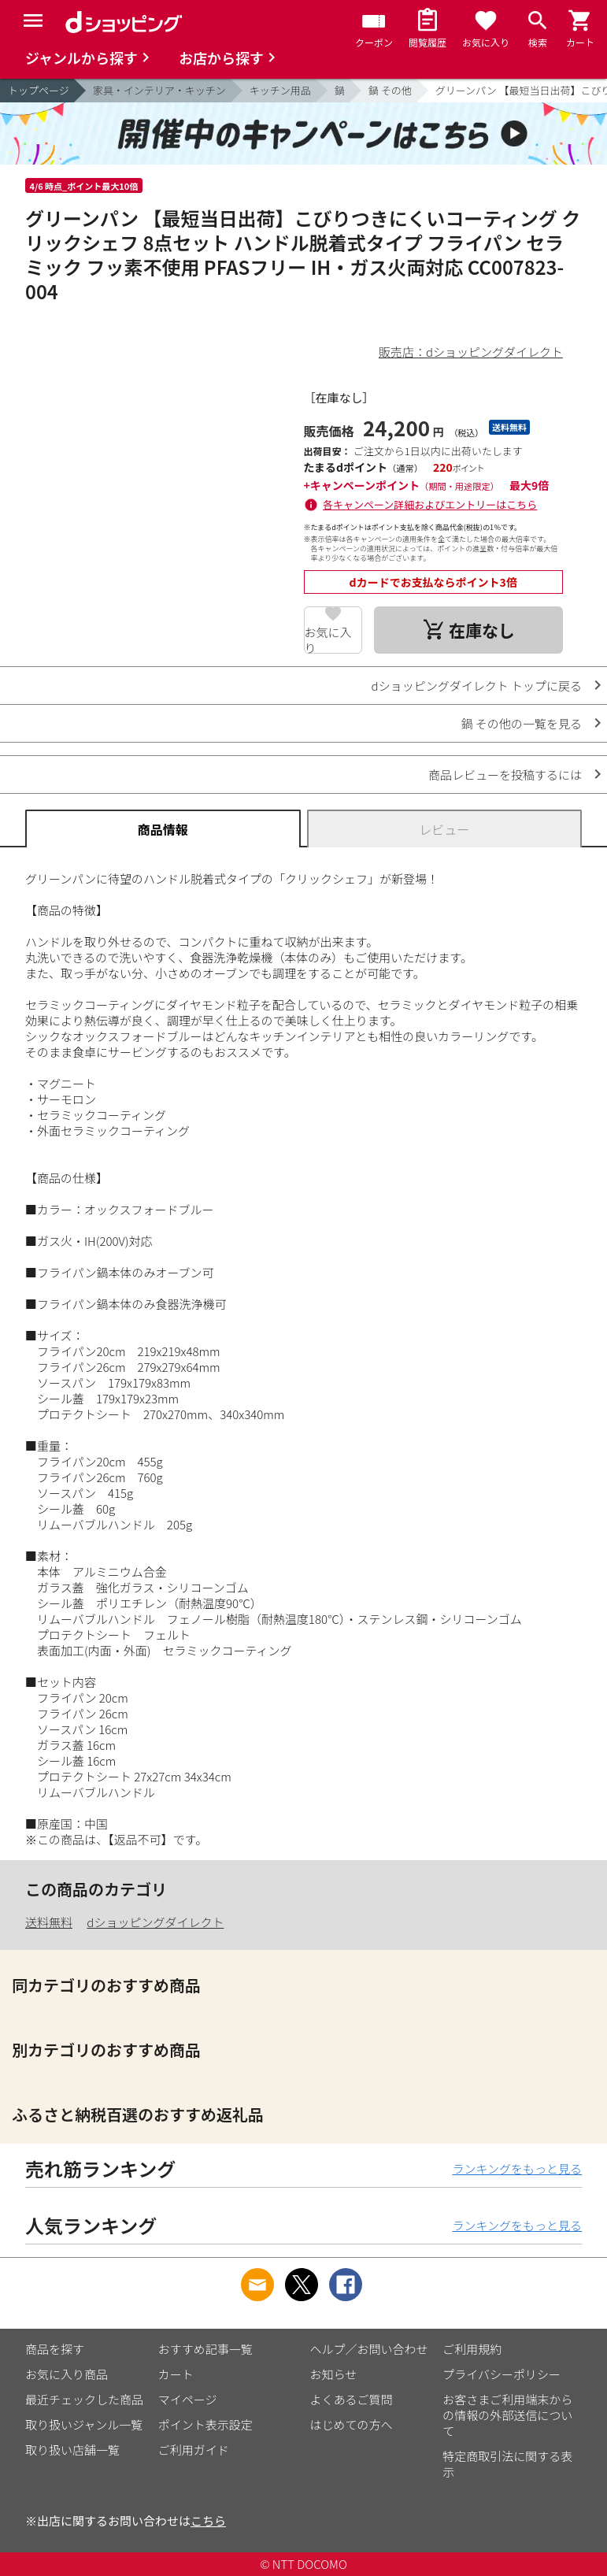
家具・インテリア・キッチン (159, 90)
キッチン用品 (280, 90)
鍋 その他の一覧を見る (521, 723)
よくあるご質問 (351, 2399)
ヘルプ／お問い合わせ (369, 2349)
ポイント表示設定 (205, 2424)
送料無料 (48, 1922)
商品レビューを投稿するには (505, 774)
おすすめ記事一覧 (205, 2349)
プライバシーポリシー (501, 2374)
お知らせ (333, 2374)
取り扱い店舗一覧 (72, 2449)
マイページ (187, 2399)
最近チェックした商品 (84, 2399)
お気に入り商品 (66, 2374)
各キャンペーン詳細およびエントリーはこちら (430, 504)
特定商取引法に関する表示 (507, 2464)
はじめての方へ (351, 2424)
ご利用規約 (472, 2349)
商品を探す (54, 2349)
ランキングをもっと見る (517, 2168)
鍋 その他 (390, 90)
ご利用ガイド (193, 2449)
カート (176, 2374)
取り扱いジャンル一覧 (83, 2424)
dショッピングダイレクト (155, 1922)
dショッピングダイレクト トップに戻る (477, 685)
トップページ (38, 90)
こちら (208, 2520)
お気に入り (328, 639)
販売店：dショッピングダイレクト (471, 351)
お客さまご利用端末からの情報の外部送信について (507, 2415)
